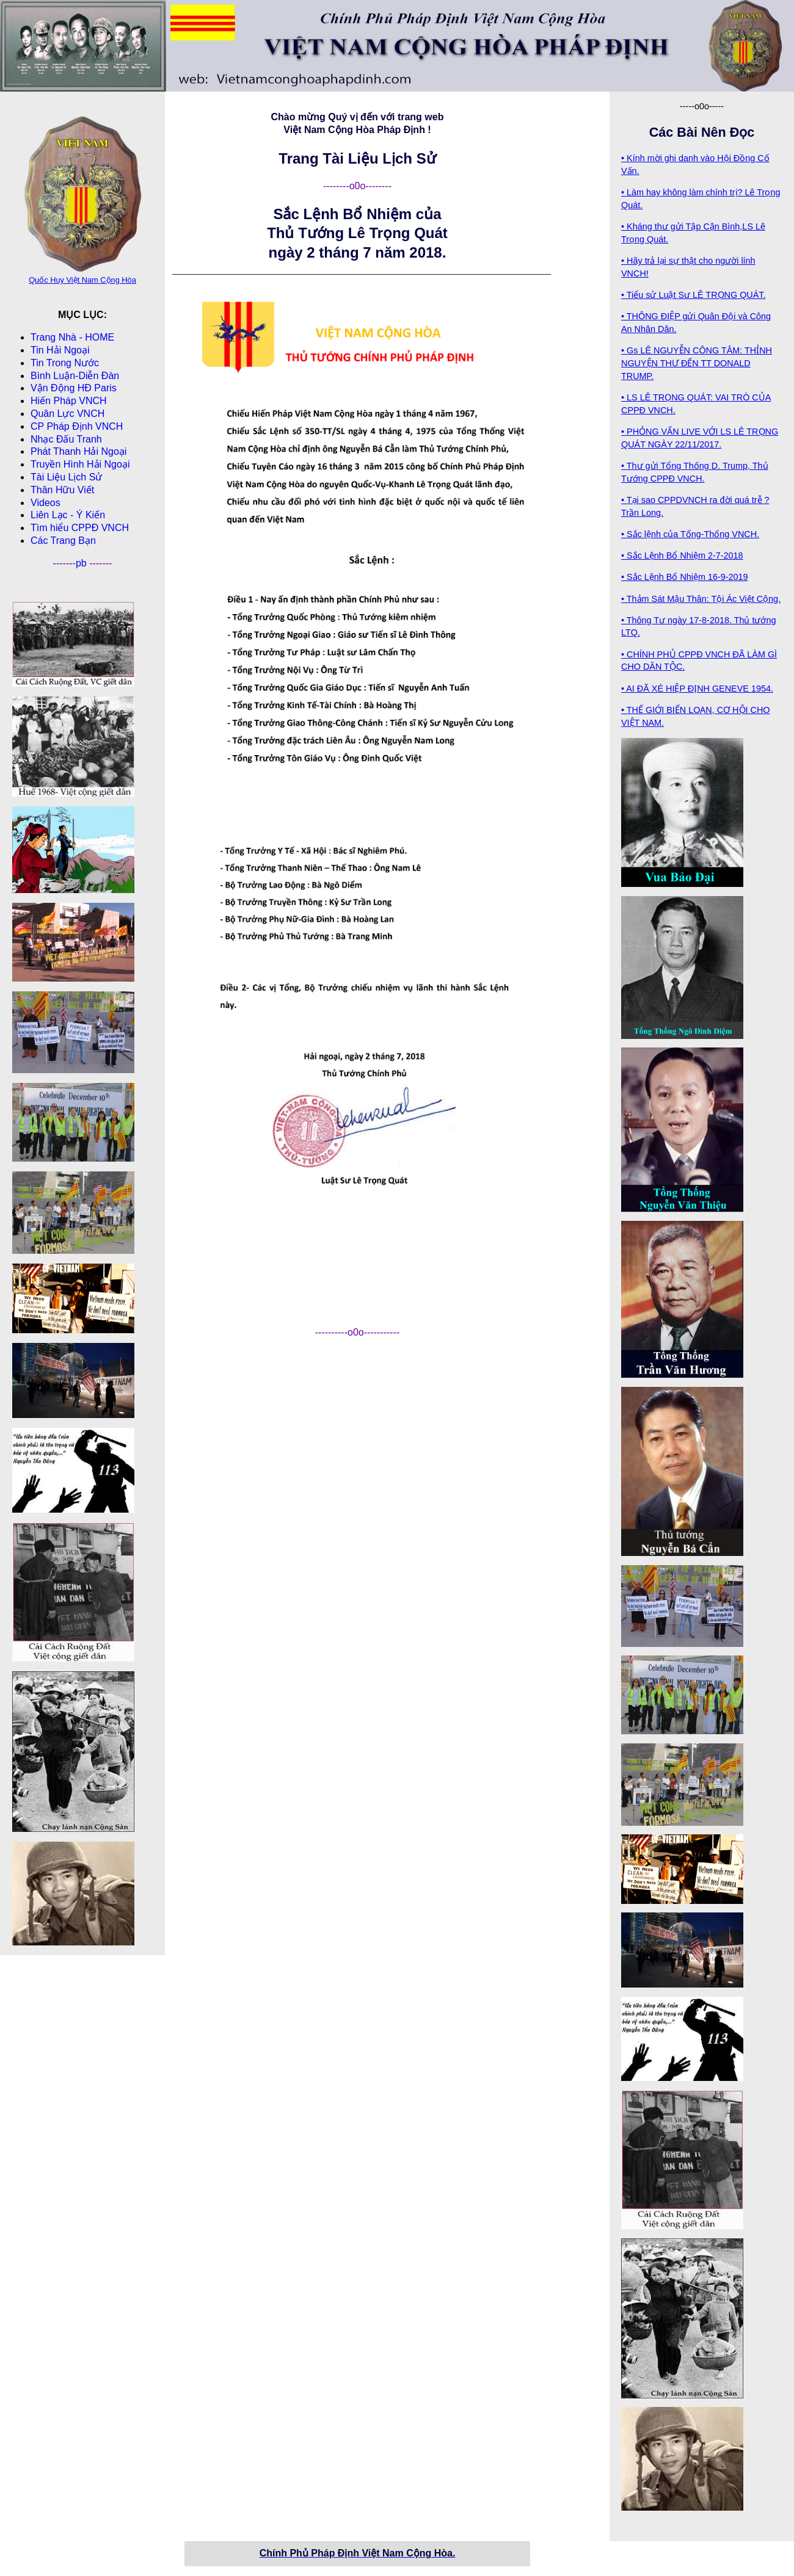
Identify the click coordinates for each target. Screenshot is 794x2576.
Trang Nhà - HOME (72, 337)
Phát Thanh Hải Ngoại (78, 451)
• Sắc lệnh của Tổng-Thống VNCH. (690, 534)
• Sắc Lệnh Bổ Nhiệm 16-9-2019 (684, 577)
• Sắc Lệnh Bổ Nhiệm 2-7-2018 (682, 555)
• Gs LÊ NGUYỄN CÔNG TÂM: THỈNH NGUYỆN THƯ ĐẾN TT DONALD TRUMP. (696, 363)
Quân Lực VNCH (67, 413)
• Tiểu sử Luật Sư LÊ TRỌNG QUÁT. (693, 295)
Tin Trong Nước (65, 363)
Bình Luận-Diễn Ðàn (75, 376)
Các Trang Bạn (63, 540)
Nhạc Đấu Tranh (66, 439)
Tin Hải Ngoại (60, 350)
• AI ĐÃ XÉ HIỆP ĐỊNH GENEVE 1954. (697, 688)
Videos (45, 502)
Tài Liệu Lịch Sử (66, 477)
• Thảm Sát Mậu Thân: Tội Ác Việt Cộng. (701, 599)
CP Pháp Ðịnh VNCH (77, 426)
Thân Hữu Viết (62, 490)
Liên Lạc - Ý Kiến (68, 515)
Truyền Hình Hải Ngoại (80, 464)
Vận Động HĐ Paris (74, 388)
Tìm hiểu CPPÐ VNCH (80, 528)
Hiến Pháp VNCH (69, 401)
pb (82, 563)
